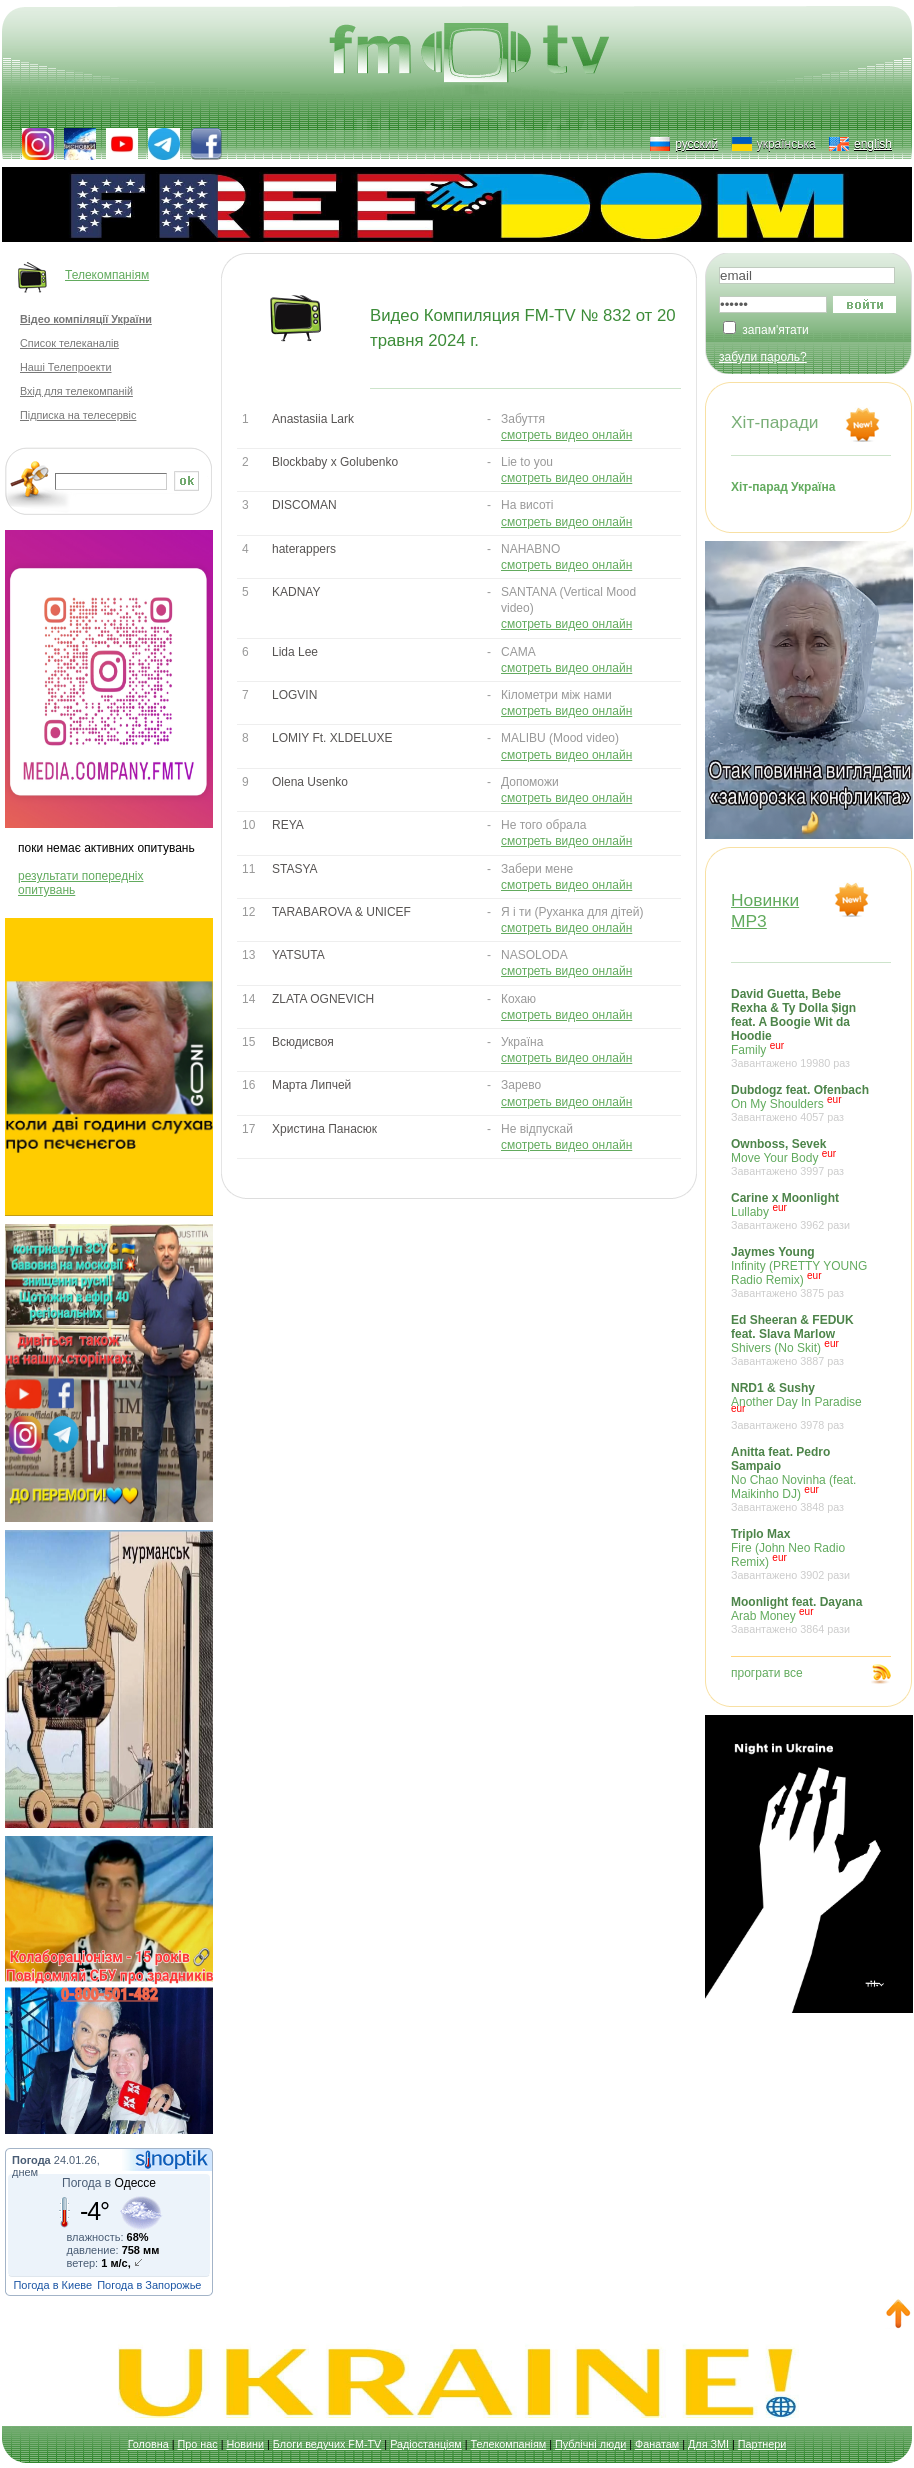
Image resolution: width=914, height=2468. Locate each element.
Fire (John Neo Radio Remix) (801, 1554)
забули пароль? (763, 357)
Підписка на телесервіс (78, 415)
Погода (31, 2160)
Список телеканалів (69, 343)
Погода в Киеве (52, 2285)
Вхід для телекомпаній (76, 391)
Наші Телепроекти (65, 367)
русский (696, 144)
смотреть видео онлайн (566, 435)
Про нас (198, 2444)
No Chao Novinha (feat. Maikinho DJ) (801, 1479)
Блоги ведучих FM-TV (327, 2444)
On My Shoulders (801, 1103)
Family (801, 1028)
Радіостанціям (426, 2444)
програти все (767, 1673)
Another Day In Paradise (801, 1406)
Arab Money (801, 1615)
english (873, 144)
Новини (245, 2444)
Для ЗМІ (708, 2444)
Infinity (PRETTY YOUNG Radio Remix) (801, 1272)
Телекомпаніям (107, 275)
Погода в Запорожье (149, 2285)
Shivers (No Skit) (801, 1340)
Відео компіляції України (86, 319)
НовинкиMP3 (765, 910)
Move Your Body (801, 1157)
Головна (148, 2444)
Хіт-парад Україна (783, 487)
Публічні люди (590, 2444)
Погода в (109, 2183)
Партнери (762, 2444)
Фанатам (657, 2444)
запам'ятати (775, 330)
